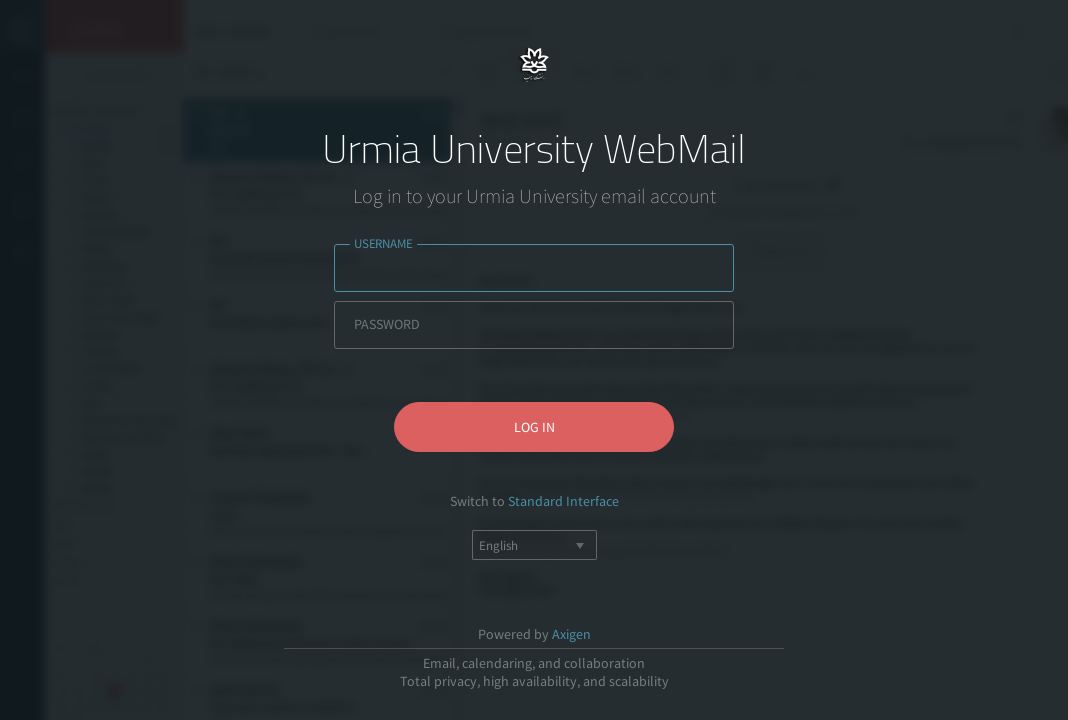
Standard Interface (563, 501)
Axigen (571, 634)
